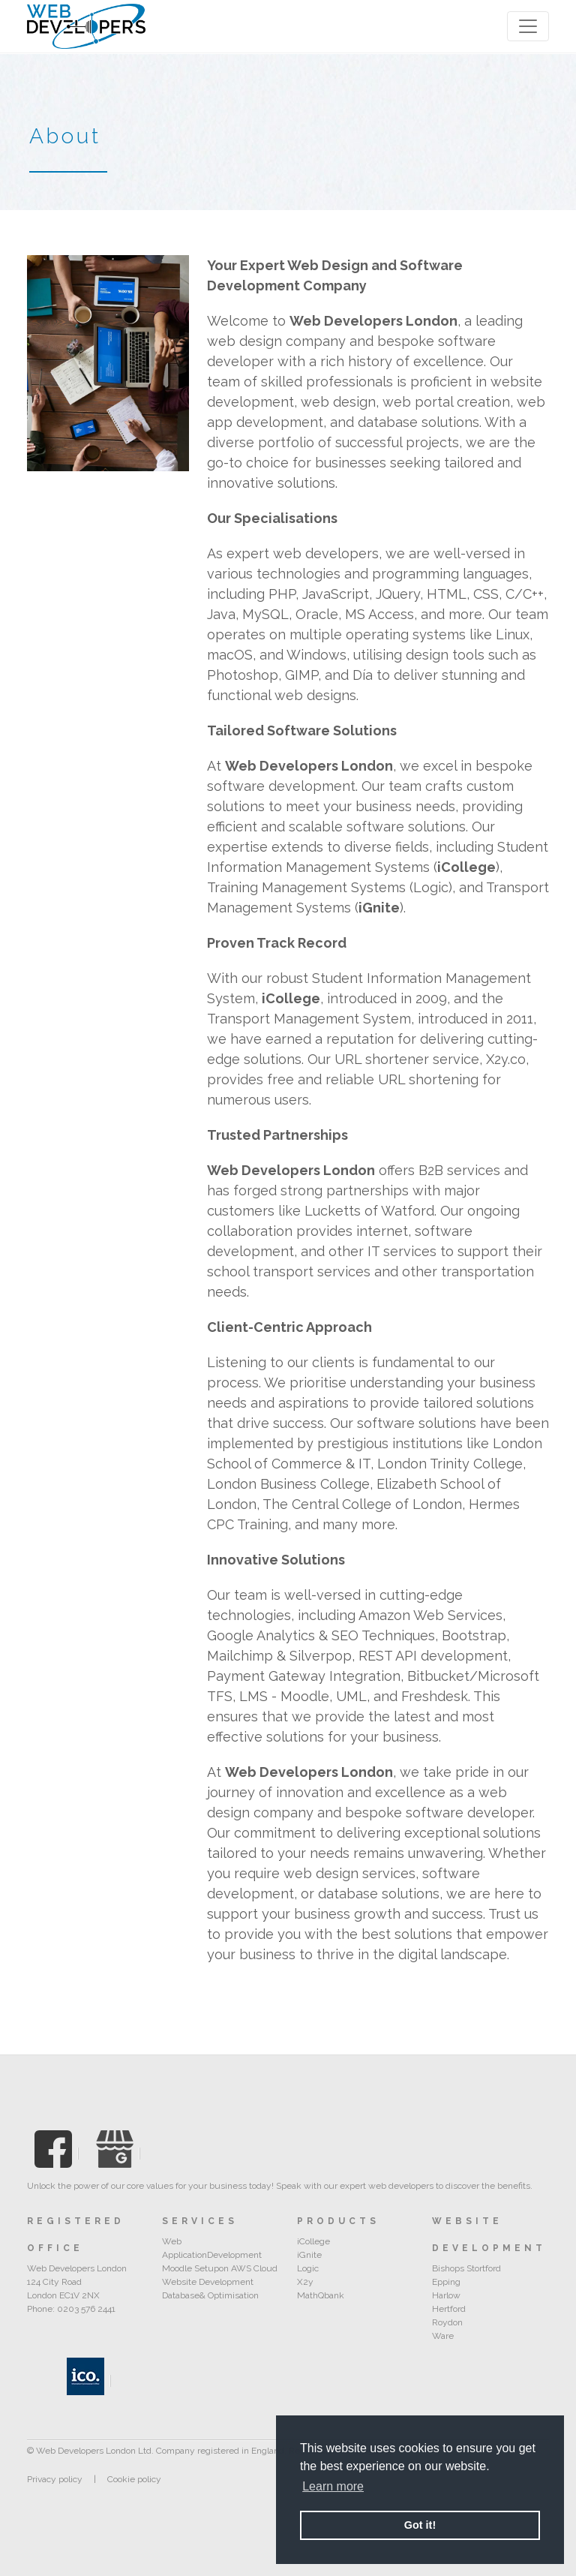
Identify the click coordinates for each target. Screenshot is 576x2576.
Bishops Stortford (466, 2268)
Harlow (446, 2295)
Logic (308, 2268)
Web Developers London (374, 321)
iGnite (379, 907)
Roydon (447, 2322)
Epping (446, 2282)
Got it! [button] (420, 2525)
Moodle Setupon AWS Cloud (220, 2268)
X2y (305, 2282)
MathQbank (320, 2295)
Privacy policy (54, 2479)
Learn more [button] (333, 2486)
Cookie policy (134, 2479)
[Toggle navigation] (528, 26)
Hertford (449, 2309)
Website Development (208, 2282)
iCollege (466, 867)
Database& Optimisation (210, 2295)
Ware (443, 2336)
